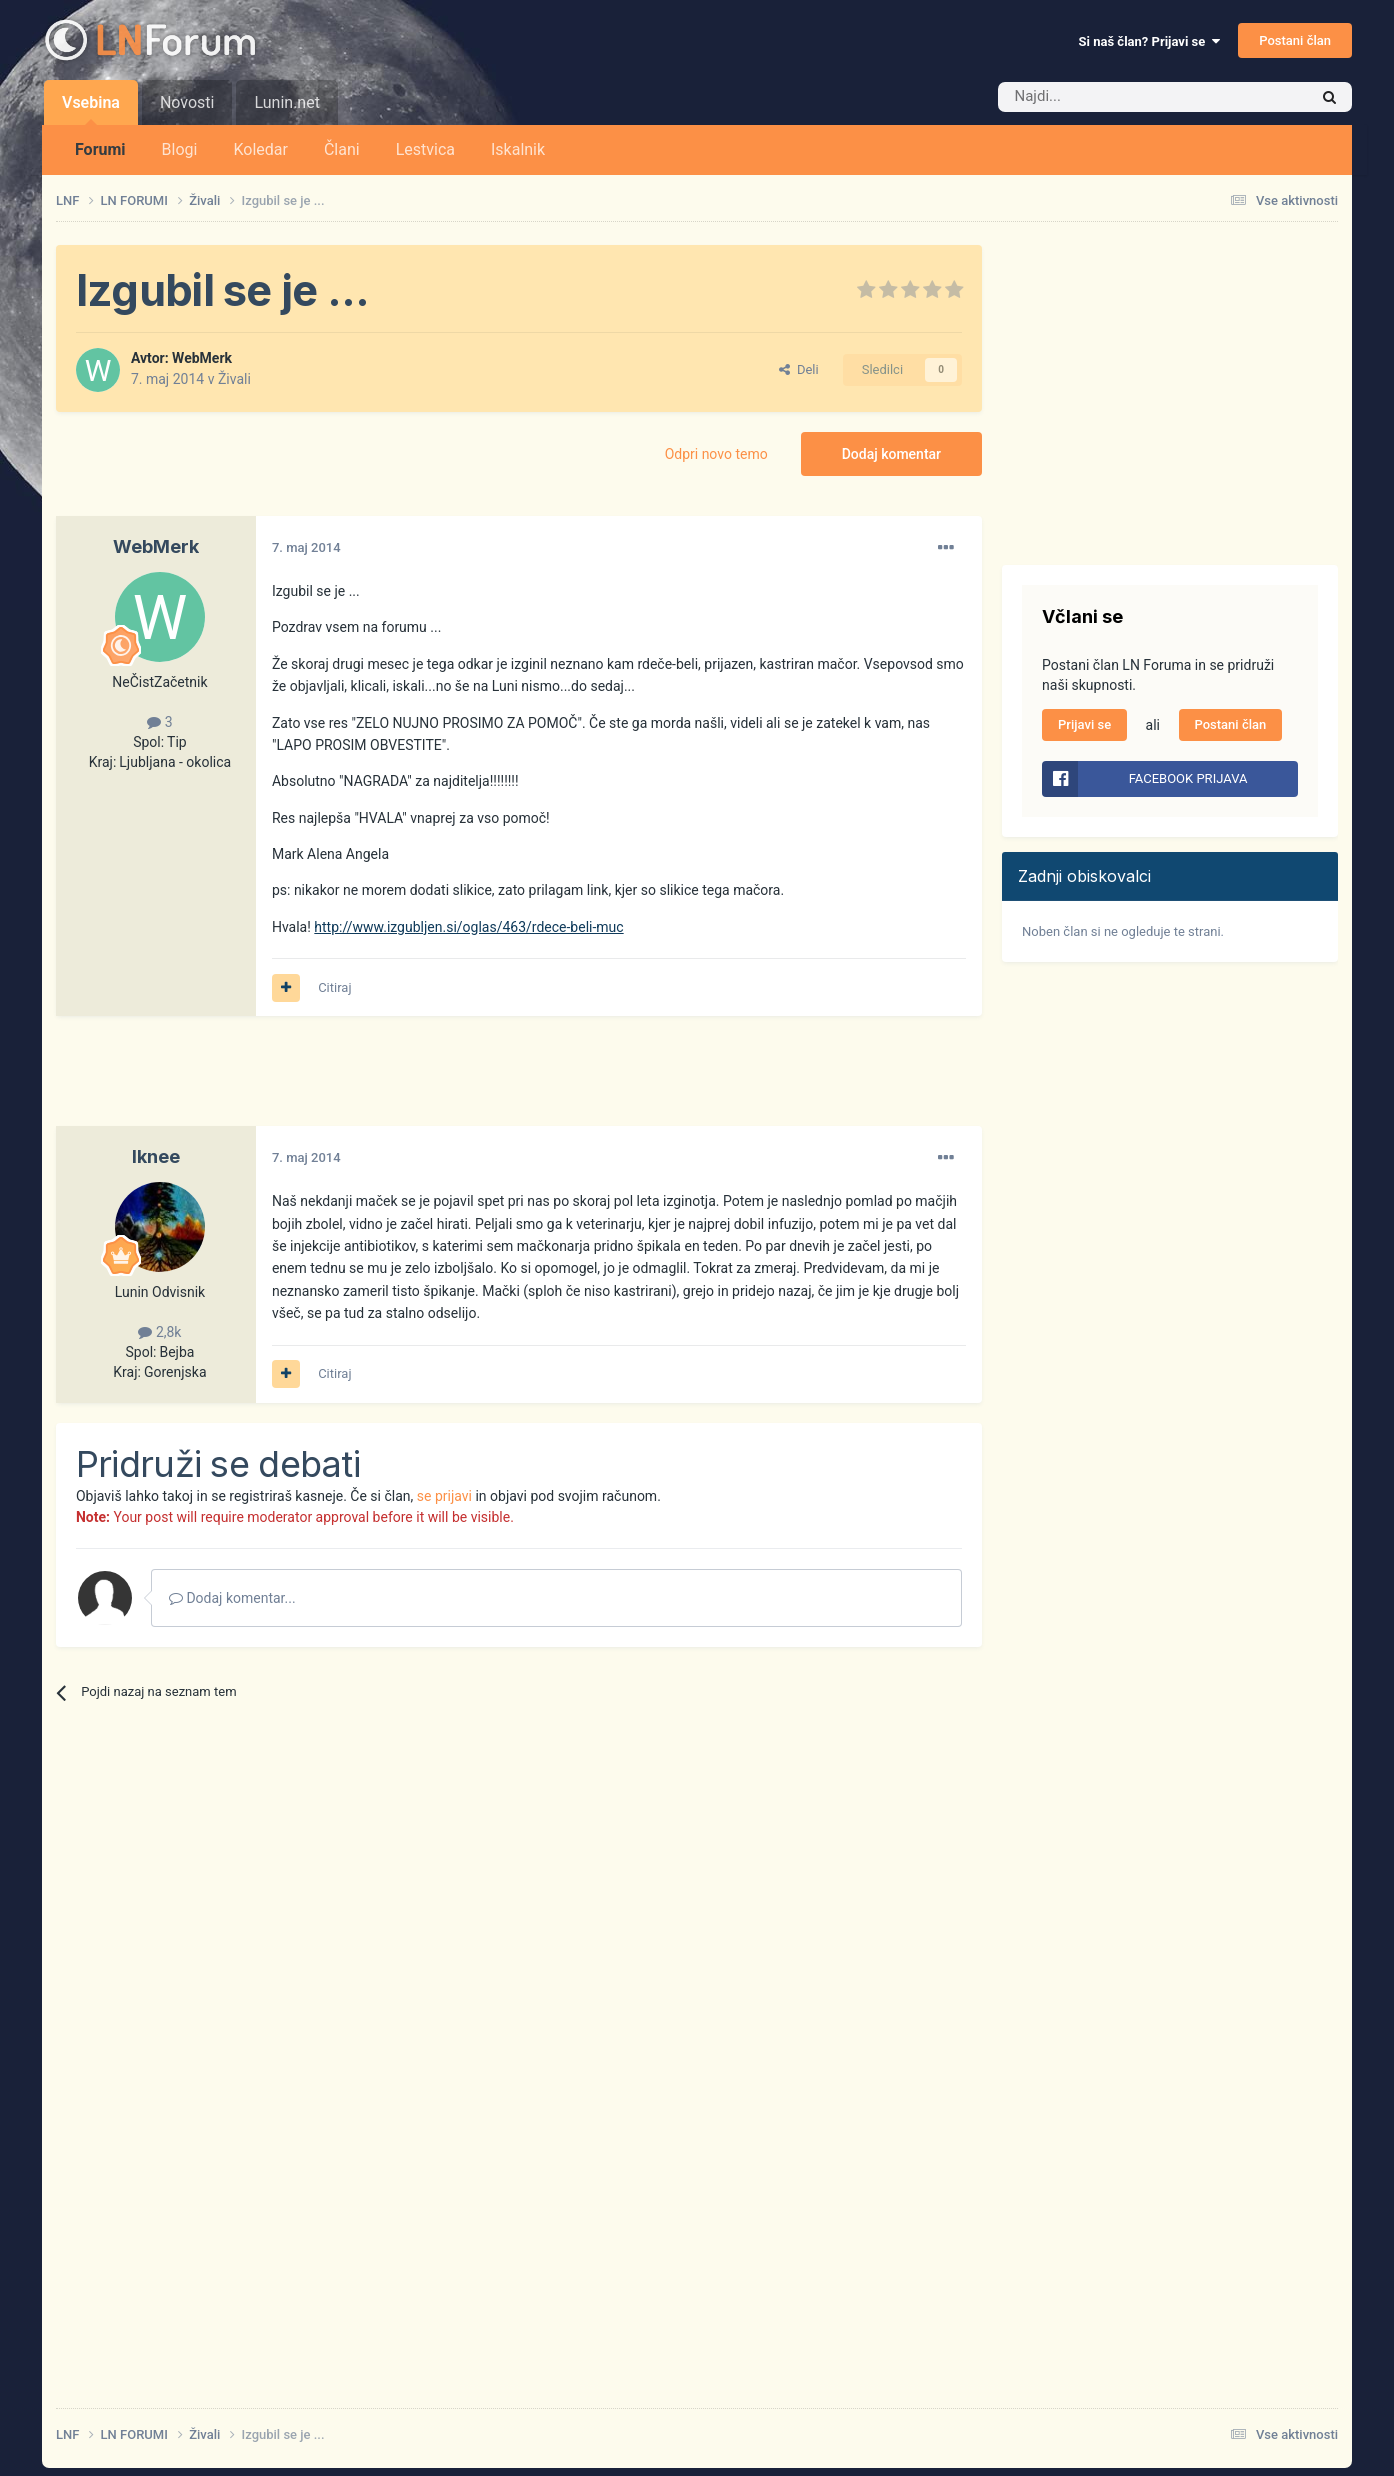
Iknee (156, 1156)
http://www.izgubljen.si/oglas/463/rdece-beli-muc (468, 927)
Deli (798, 369)
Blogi (180, 149)
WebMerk (202, 358)
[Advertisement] (420, 1081)
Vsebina (91, 109)
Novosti (187, 102)
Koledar (260, 149)
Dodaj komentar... (232, 1598)
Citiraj (334, 987)
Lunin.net (286, 102)
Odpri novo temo (716, 454)
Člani (342, 149)
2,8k (159, 1332)
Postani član (1295, 40)
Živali (234, 379)
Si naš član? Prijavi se (1149, 41)
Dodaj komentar (891, 454)
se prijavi (444, 1496)
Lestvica (425, 149)
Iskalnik (518, 149)
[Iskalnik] (1111, 97)
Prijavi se (1084, 724)
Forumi (100, 149)
